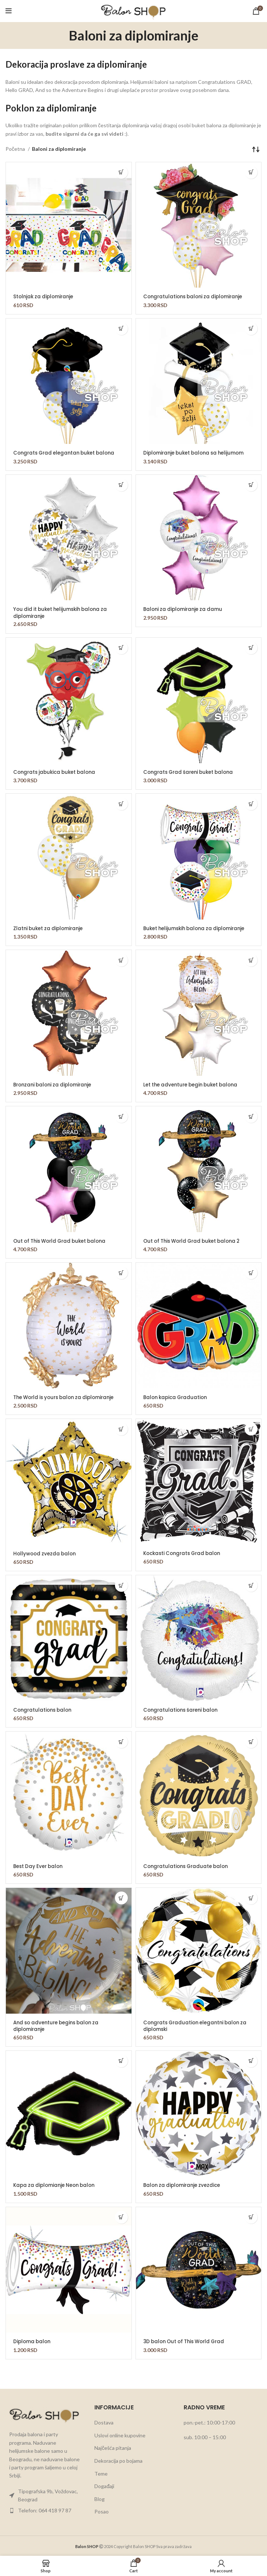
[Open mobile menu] (8, 11)
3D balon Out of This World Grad (187, 2340)
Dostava (103, 2421)
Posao (101, 2510)
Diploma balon (33, 2340)
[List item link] (44, 2494)
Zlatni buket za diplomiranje (50, 928)
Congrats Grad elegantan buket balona (67, 452)
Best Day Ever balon (39, 1865)
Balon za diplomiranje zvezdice (184, 2184)
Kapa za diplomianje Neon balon (57, 2184)
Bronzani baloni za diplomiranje (55, 1084)
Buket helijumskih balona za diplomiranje (197, 928)
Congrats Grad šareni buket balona (191, 772)
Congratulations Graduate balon (188, 1865)
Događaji (104, 2485)
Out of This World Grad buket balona (63, 1240)
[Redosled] (255, 148)
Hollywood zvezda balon (46, 1552)
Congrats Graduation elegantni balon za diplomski (198, 2025)
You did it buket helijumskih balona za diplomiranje (63, 612)
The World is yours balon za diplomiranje (68, 1396)
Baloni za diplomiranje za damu (185, 609)
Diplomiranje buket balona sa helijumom (197, 452)
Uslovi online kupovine (119, 2434)
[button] (121, 172)
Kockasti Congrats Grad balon (184, 1552)
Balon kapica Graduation (177, 1396)
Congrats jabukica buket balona (57, 772)
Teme (101, 2472)
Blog (99, 2498)
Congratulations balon (44, 1709)
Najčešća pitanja (112, 2447)
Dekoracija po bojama (118, 2459)
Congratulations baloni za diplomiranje (196, 296)
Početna (16, 149)
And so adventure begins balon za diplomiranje (59, 2025)
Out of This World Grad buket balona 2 (195, 1240)
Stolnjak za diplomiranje (45, 296)
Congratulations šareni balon (183, 1709)
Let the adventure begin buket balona (194, 1084)
